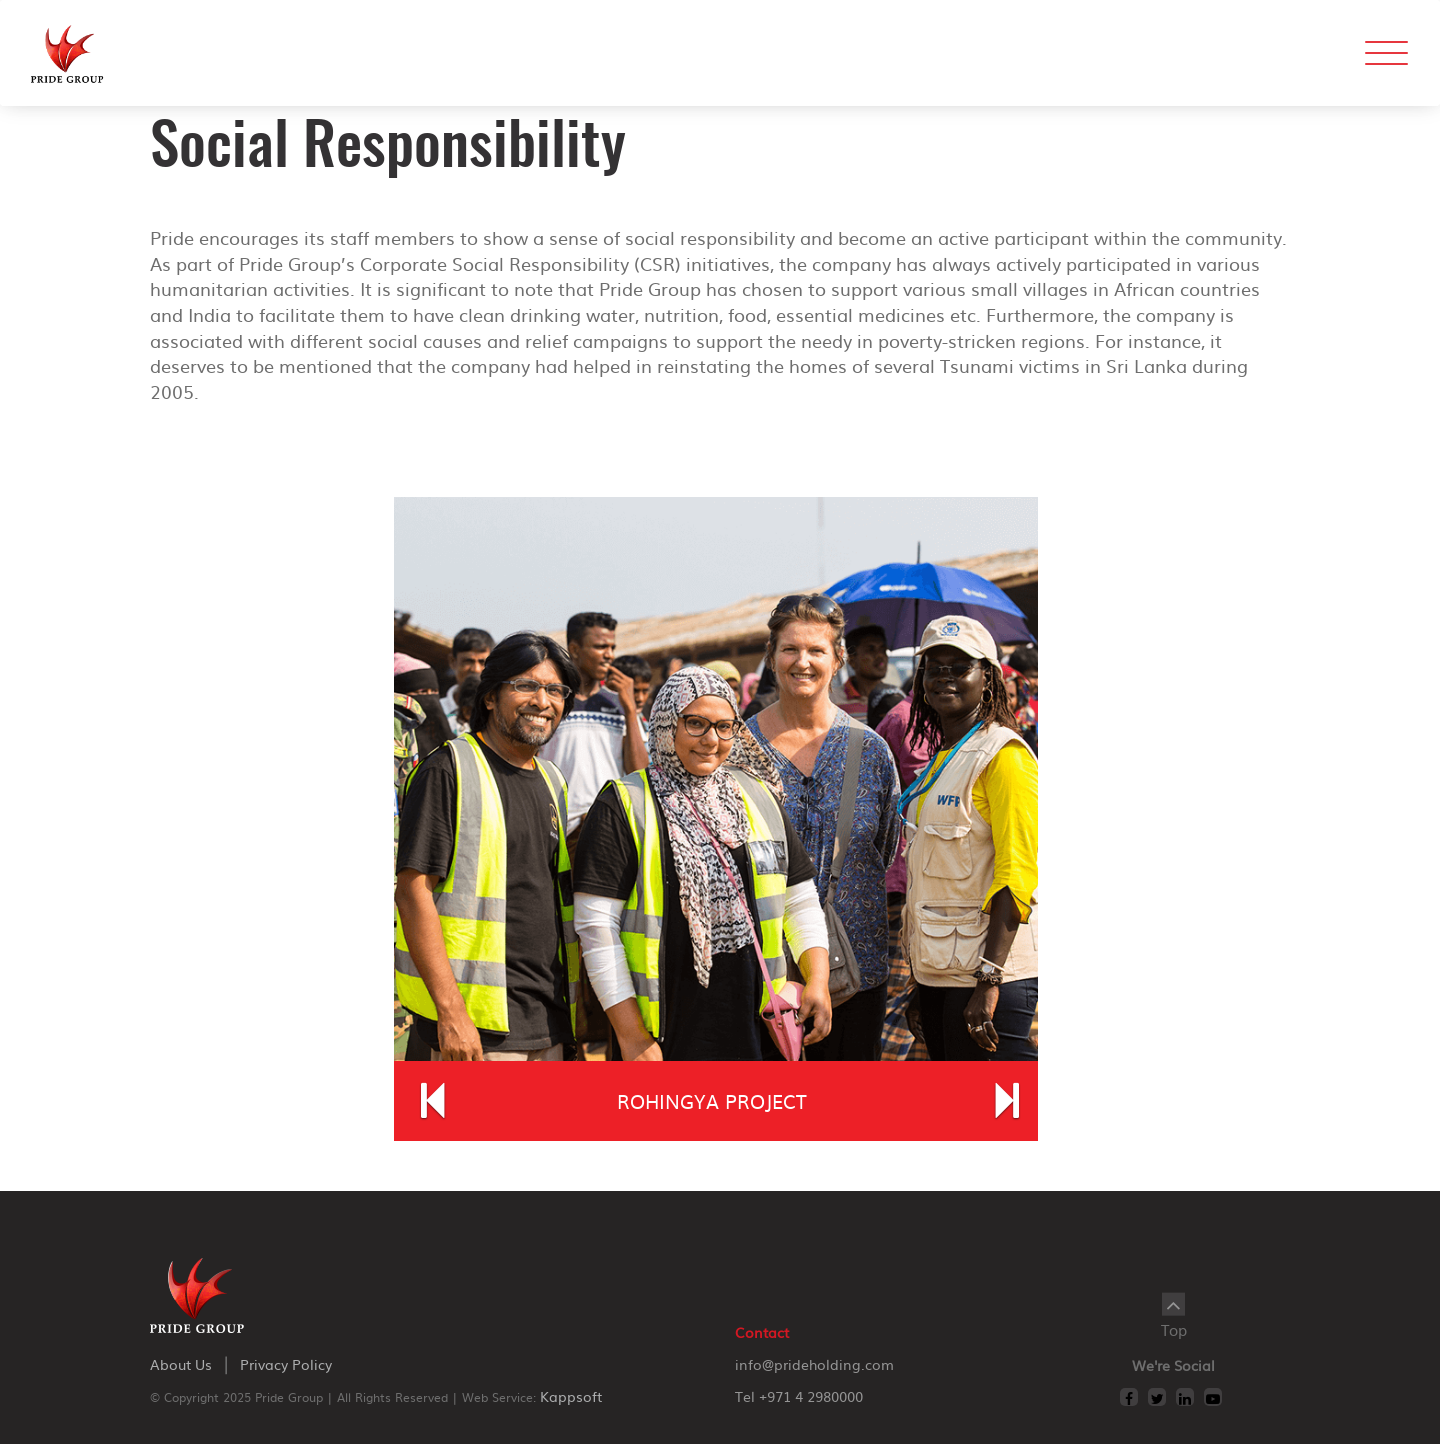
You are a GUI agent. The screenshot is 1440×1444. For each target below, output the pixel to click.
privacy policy (286, 1364)
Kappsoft (571, 1396)
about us (181, 1364)
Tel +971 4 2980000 (799, 1396)
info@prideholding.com (814, 1364)
